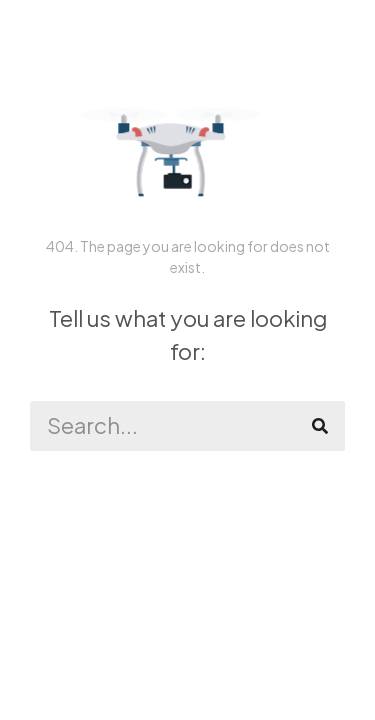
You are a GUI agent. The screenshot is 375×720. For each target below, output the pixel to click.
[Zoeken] (320, 426)
